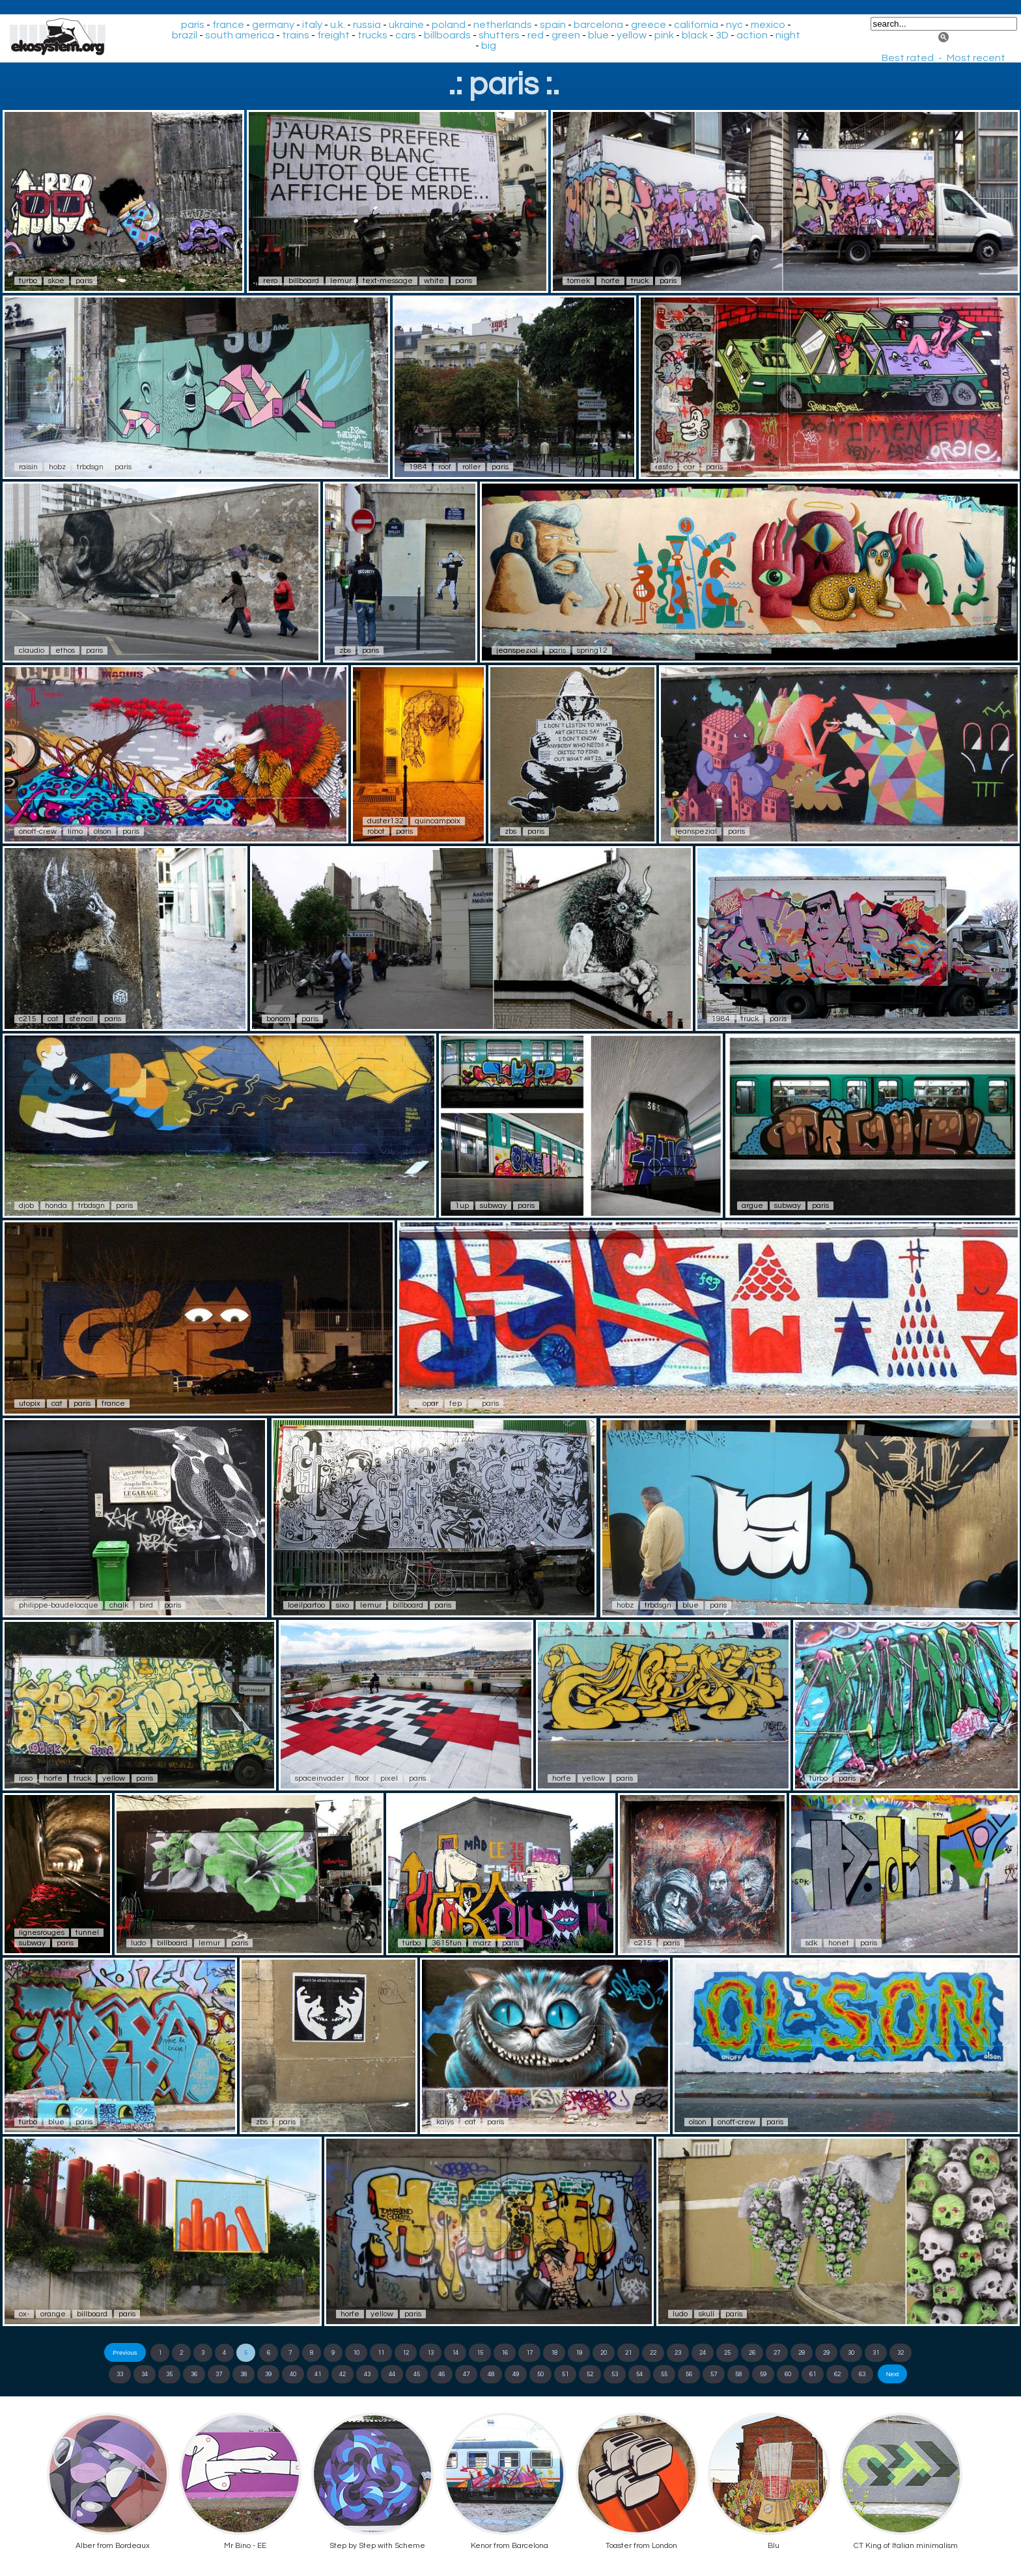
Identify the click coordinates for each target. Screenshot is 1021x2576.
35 (169, 2374)
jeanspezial (517, 650)
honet (838, 1943)
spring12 (592, 650)
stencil (81, 1019)
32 (900, 2353)
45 (416, 2374)
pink (664, 35)
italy (312, 25)
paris (192, 25)
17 (529, 2353)
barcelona (598, 25)
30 (851, 2353)
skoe (56, 281)
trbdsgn (90, 467)
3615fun (447, 1943)
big (488, 45)
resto (664, 467)
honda (56, 1205)
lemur (341, 281)
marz (482, 1943)
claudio (31, 650)
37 (219, 2374)
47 (466, 2374)
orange (53, 2314)
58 (738, 2374)
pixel (389, 1778)
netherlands (502, 25)
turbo (28, 281)
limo (75, 831)
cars (405, 35)
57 (713, 2374)
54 (639, 2374)
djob (26, 1205)
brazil (184, 35)
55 (664, 2374)
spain (553, 25)
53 (614, 2374)
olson (102, 831)
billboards (447, 35)
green (566, 35)
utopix (29, 1403)
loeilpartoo (306, 1605)
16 (504, 2353)
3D (722, 35)
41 (318, 2374)
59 (763, 2374)
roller (471, 467)
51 (565, 2374)
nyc (734, 25)
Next (892, 2373)
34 (144, 2374)
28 (801, 2353)
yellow (632, 35)
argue (752, 1205)
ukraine (406, 25)
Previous (125, 2352)
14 (455, 2353)
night (788, 35)
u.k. (337, 25)
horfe (610, 281)
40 (293, 2374)
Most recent (976, 58)
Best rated (908, 58)
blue (598, 35)
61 (812, 2374)
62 (837, 2374)
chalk (118, 1605)
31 (876, 2353)
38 (243, 2374)
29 (826, 2353)
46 (441, 2374)
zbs (345, 650)
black (695, 35)
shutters (499, 35)
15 (480, 2353)
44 (392, 2374)
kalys (445, 2122)
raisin (28, 467)
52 (590, 2374)
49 (515, 2374)
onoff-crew (38, 831)
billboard (303, 281)
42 (342, 2374)
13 (430, 2353)
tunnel (87, 1932)
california (696, 25)
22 (653, 2353)
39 (268, 2374)
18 (554, 2353)
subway (493, 1205)
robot (376, 831)
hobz (57, 467)
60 (788, 2374)
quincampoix (437, 821)
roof (444, 467)
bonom (278, 1019)
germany (273, 25)
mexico (768, 25)
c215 (27, 1019)
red (535, 35)
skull (706, 2314)
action (752, 35)
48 (491, 2374)
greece (648, 25)
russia (367, 25)
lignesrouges (41, 1932)
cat (53, 1019)
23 (678, 2353)
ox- (24, 2314)
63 (862, 2374)
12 (405, 2353)
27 (777, 2353)
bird (146, 1605)
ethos (65, 650)
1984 (418, 467)
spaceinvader (319, 1778)
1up (462, 1205)
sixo (342, 1605)
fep (455, 1403)
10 (356, 2353)
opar (430, 1403)
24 (702, 2353)
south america (239, 35)
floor (362, 1778)
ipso (26, 1778)
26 (752, 2353)
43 (367, 2374)
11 (381, 2353)
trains (295, 35)
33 (120, 2374)
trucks (372, 35)
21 (628, 2353)
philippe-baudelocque (58, 1605)
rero (270, 281)
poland (449, 25)
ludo (138, 1943)
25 (727, 2353)
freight (333, 35)
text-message (388, 281)
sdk (811, 1943)
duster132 (385, 821)
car (689, 467)
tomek (578, 281)
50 (540, 2374)
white (434, 281)
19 (579, 2353)
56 (689, 2374)
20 (603, 2353)
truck (640, 281)
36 (194, 2374)
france (228, 25)
